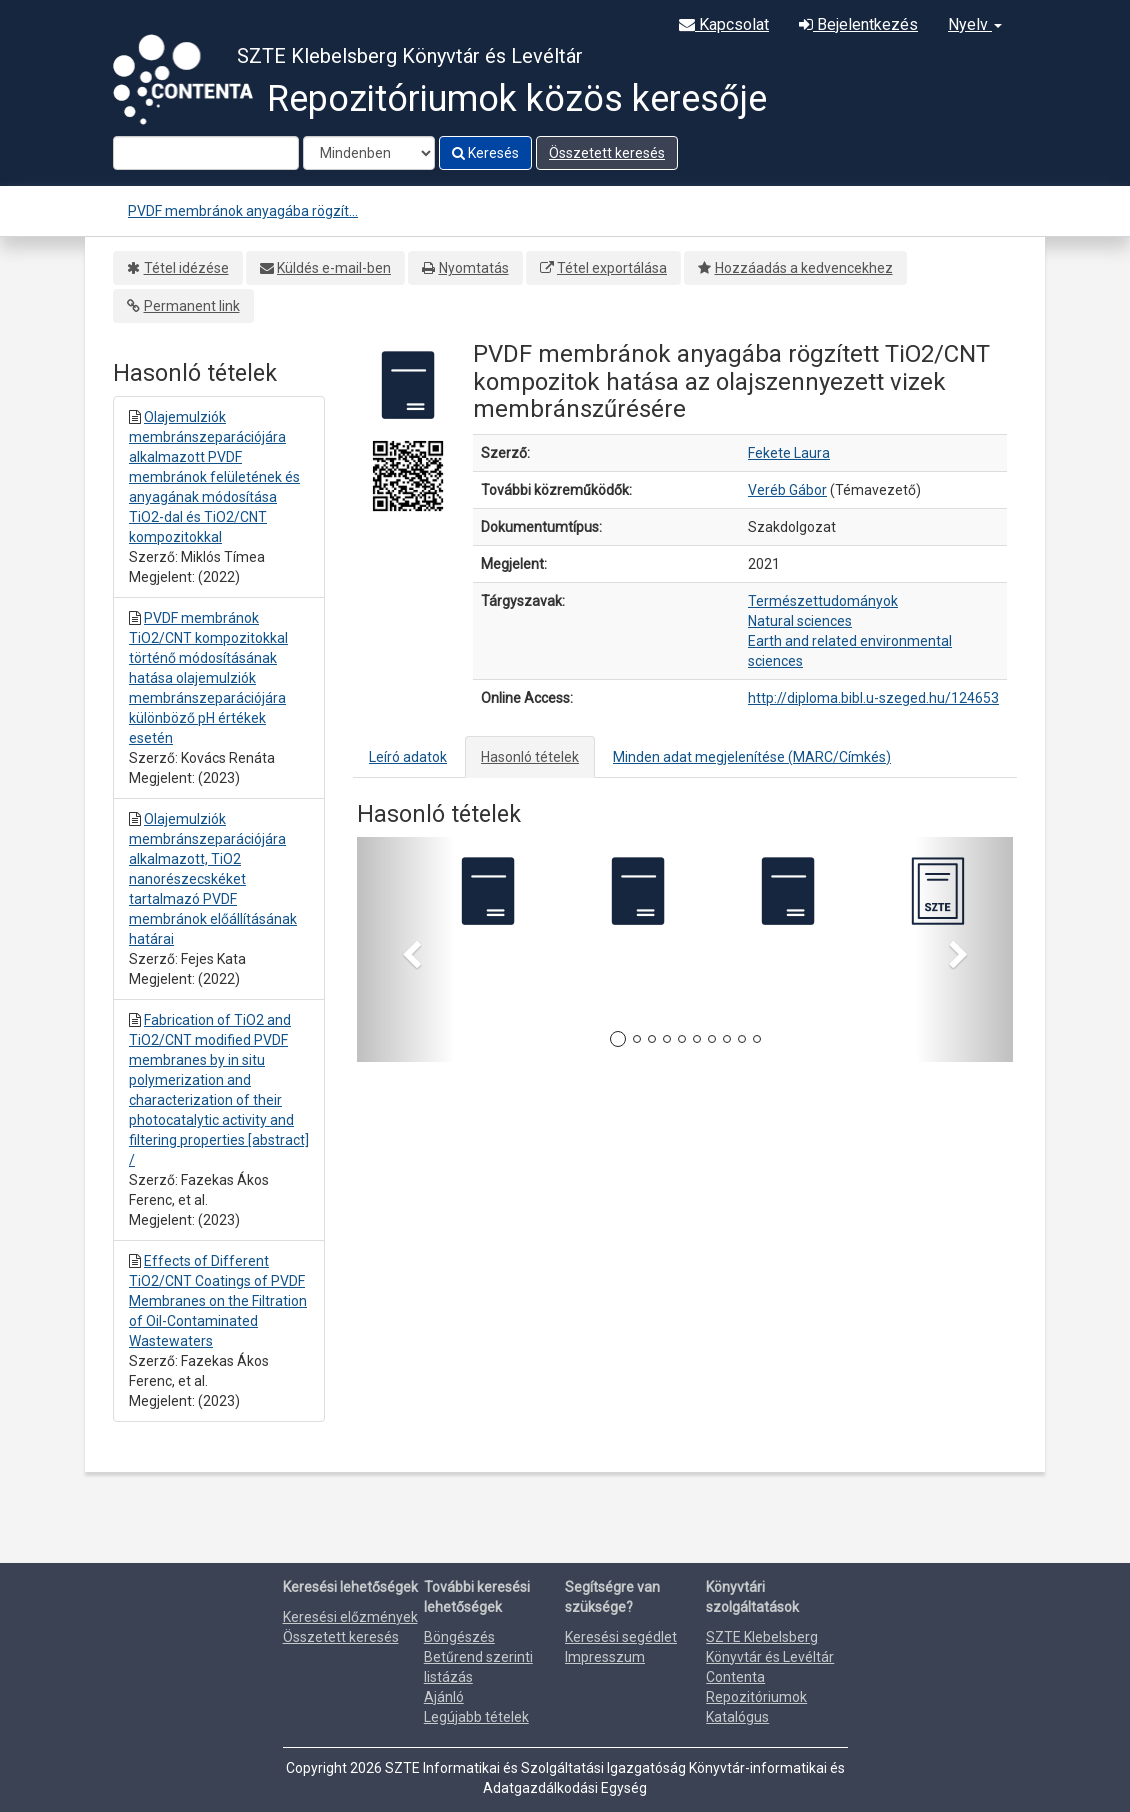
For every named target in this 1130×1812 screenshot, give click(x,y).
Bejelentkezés (858, 24)
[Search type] (369, 153)
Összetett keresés (607, 153)
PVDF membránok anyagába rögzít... (243, 211)
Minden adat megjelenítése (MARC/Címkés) (752, 757)
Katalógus (737, 1717)
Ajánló (444, 1697)
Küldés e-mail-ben (334, 268)
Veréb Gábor (787, 490)
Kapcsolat (724, 24)
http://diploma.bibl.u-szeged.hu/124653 (873, 698)
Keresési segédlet (621, 1637)
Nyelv (975, 24)
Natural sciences (800, 621)
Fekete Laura (789, 453)
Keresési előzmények (350, 1617)
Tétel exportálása (612, 268)
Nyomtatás (474, 268)
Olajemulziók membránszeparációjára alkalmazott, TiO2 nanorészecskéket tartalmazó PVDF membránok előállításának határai (213, 879)
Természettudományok (823, 601)
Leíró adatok (408, 757)
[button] (406, 949)
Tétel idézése (186, 268)
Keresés (485, 153)
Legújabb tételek (476, 1717)
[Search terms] (206, 153)
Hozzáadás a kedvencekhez (804, 268)
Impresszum (605, 1657)
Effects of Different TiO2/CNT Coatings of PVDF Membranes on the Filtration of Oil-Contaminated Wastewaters (218, 1301)
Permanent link (192, 306)
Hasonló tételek (530, 757)
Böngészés (459, 1637)
